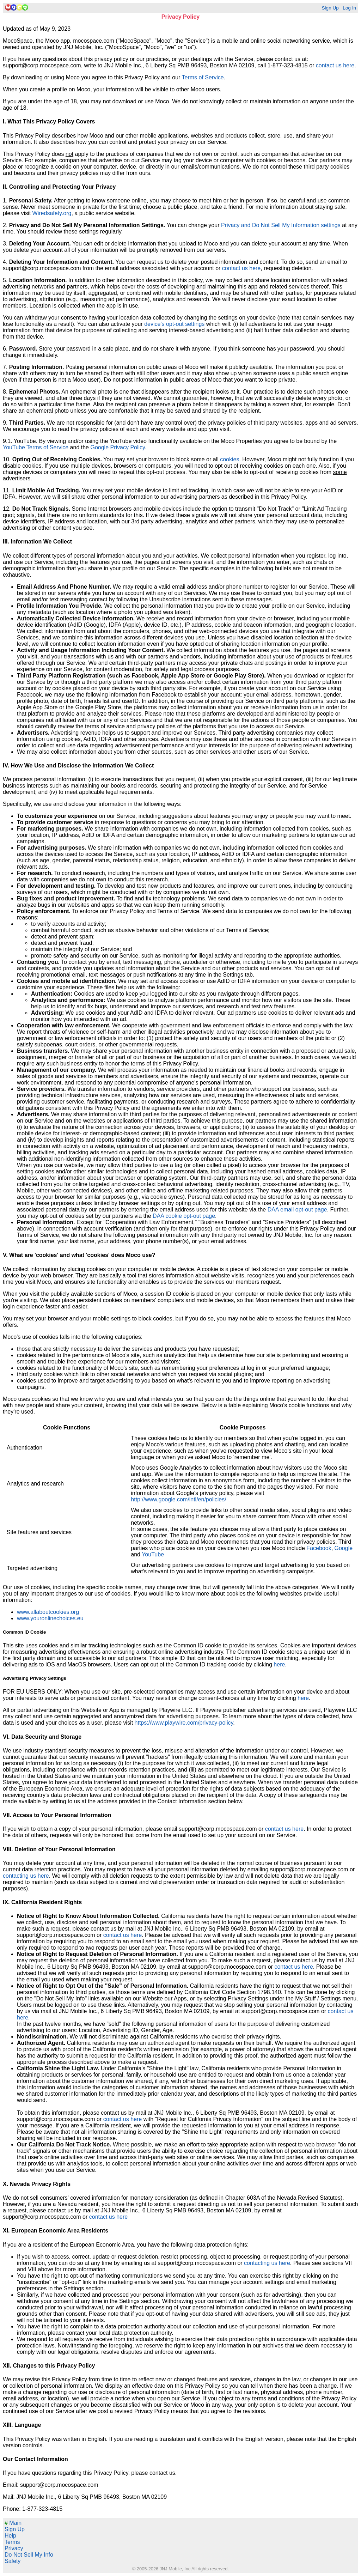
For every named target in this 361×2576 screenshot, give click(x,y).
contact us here (335, 65)
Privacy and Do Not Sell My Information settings (281, 225)
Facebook (318, 1548)
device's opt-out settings (174, 324)
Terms (12, 2542)
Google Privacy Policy (117, 447)
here (279, 1664)
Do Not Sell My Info (29, 2555)
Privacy (14, 2548)
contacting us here (26, 1876)
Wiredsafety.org (52, 213)
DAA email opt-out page (297, 1210)
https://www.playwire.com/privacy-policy (184, 1723)
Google (344, 1548)
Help (10, 2536)
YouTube (153, 1554)
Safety (12, 2561)
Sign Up (330, 8)
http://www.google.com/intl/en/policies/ (178, 1499)
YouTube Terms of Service (35, 447)
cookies (229, 459)
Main (13, 2523)
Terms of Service (203, 77)
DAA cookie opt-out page (184, 1216)
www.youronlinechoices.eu (50, 1618)
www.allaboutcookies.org (48, 1612)
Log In (349, 8)
